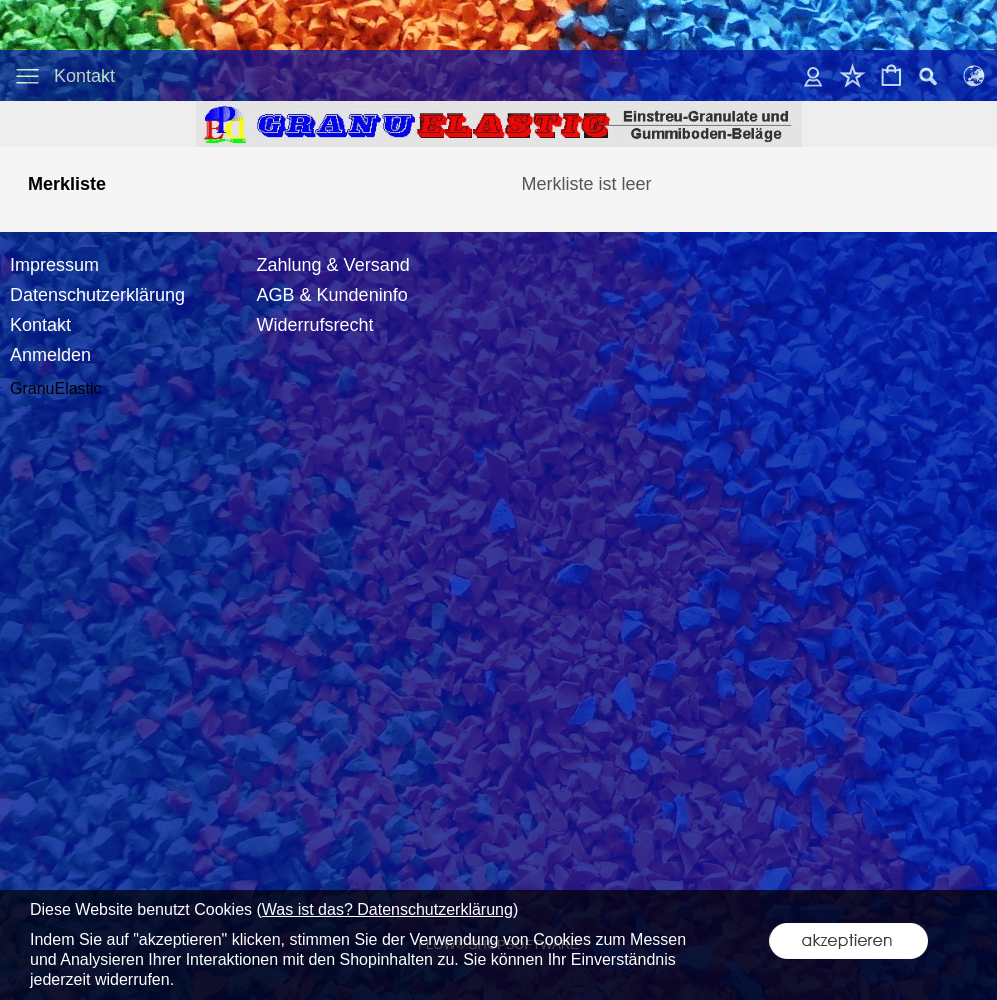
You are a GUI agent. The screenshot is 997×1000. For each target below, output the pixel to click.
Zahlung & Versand (333, 265)
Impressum (54, 265)
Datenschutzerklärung (97, 295)
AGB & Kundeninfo (332, 295)
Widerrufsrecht (315, 325)
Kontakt (84, 76)
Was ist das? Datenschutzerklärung (387, 909)
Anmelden (50, 355)
